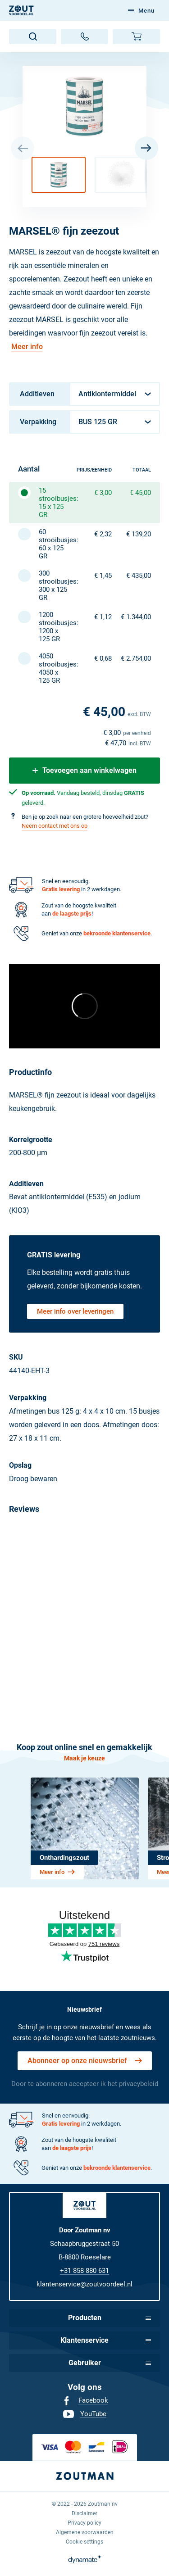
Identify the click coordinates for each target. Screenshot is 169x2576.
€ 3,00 (103, 493)
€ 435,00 (138, 575)
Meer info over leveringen (75, 1311)
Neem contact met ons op (54, 825)
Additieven (37, 394)
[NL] (21, 10)
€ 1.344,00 (136, 617)
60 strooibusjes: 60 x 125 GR (53, 544)
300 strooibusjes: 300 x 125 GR (53, 585)
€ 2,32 (103, 534)
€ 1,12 (103, 617)
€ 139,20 (138, 534)
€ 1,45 (103, 575)
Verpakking (38, 421)
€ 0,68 (103, 658)
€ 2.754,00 (136, 658)
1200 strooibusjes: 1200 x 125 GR (53, 627)
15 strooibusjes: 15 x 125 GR (53, 502)
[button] (59, 175)
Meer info (27, 346)
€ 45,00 (140, 493)
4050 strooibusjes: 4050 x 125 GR (53, 668)
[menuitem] (84, 2400)
